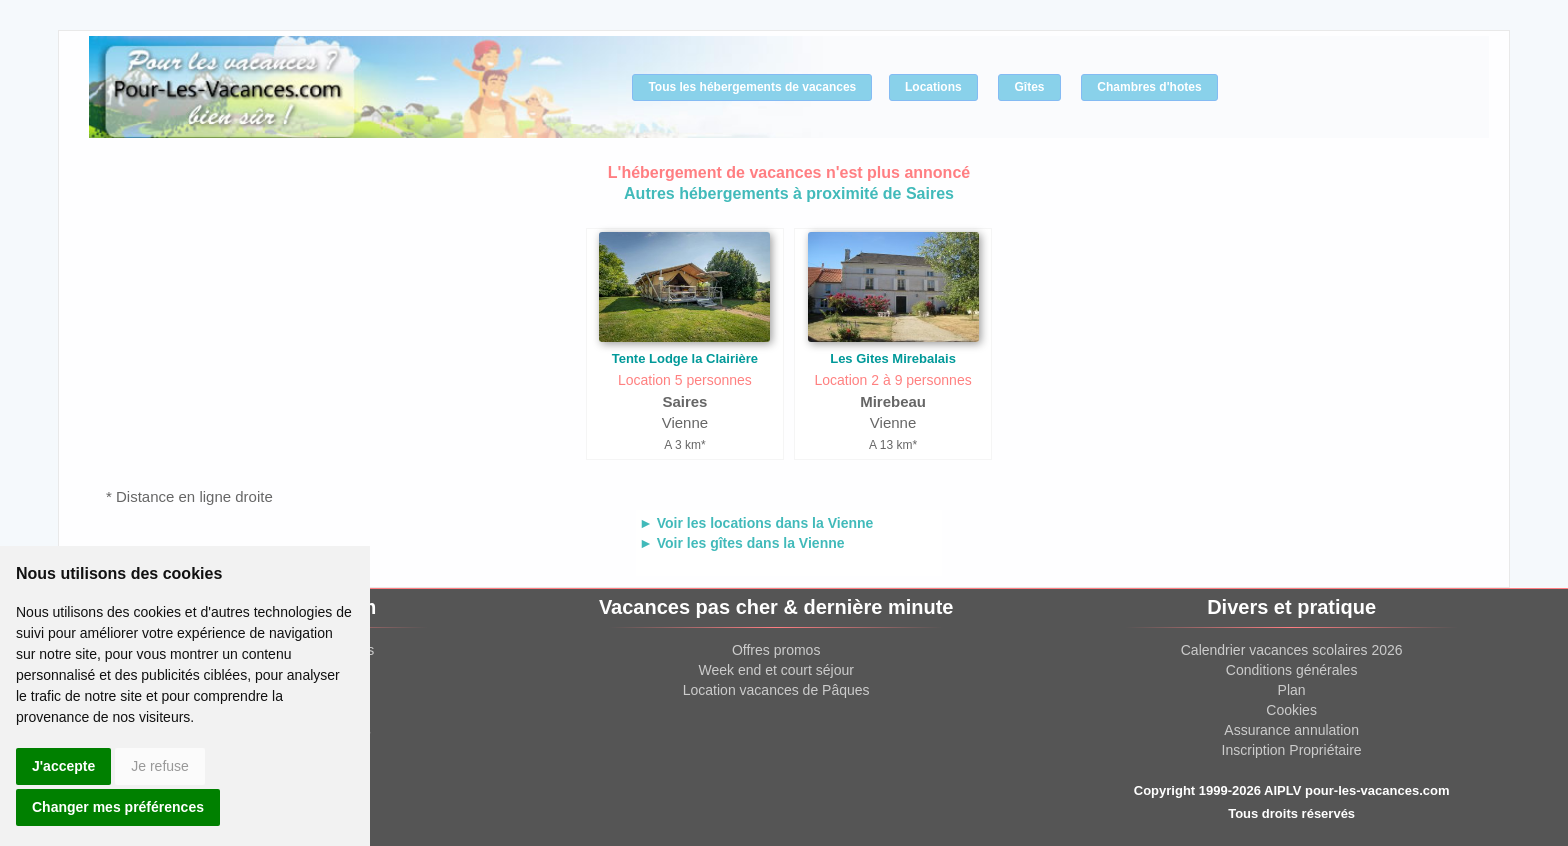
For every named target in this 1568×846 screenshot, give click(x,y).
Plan (1292, 690)
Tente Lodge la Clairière (685, 358)
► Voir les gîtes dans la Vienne (742, 543)
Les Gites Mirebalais (893, 358)
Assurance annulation (1291, 730)
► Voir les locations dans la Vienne (756, 523)
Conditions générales (1292, 670)
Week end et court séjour (775, 670)
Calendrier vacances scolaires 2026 (1292, 650)
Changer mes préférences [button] (118, 807)
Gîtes (1029, 87)
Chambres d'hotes (1149, 87)
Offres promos (776, 650)
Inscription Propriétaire (1292, 750)
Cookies (1291, 710)
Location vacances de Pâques (776, 690)
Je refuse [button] (160, 766)
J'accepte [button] (63, 766)
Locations (933, 87)
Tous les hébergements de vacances (752, 87)
